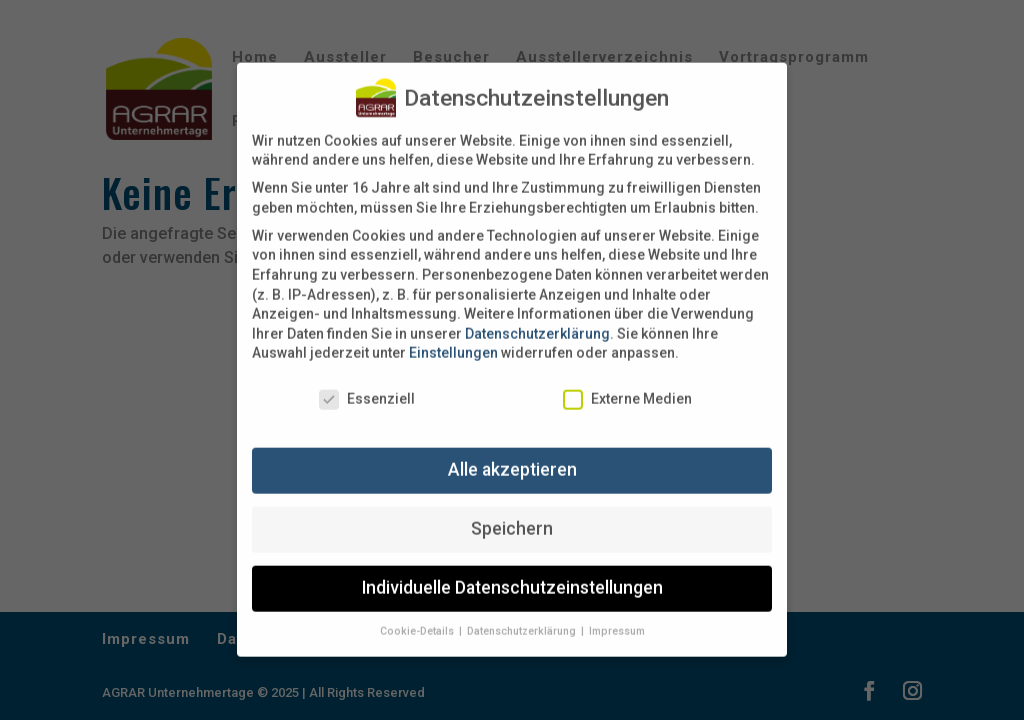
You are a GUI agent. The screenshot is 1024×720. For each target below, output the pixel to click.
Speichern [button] (512, 515)
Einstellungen (453, 339)
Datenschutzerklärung (537, 319)
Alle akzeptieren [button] (512, 456)
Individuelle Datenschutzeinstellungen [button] (512, 574)
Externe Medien (627, 385)
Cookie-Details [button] (418, 616)
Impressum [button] (617, 616)
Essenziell (367, 385)
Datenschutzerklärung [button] (523, 616)
